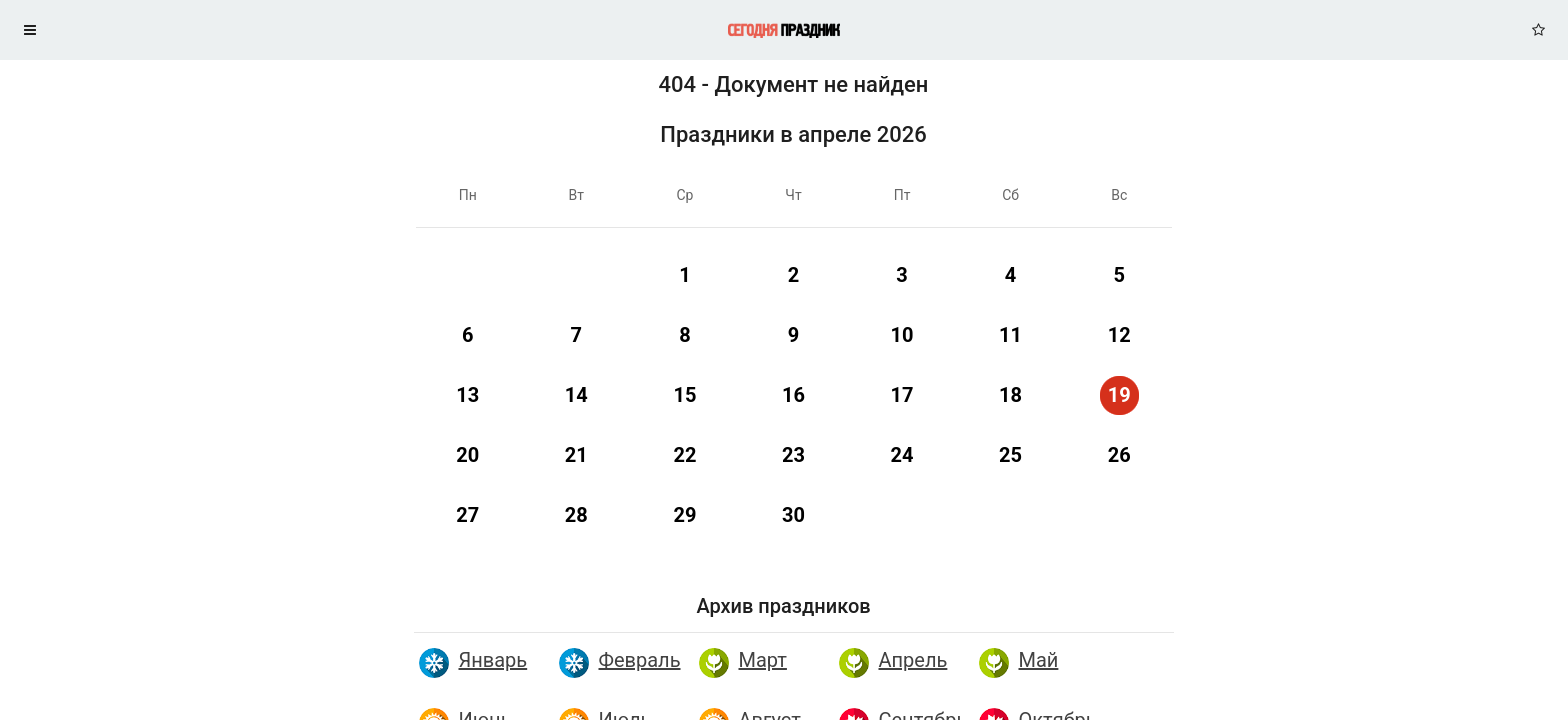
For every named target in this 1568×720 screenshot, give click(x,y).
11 (1010, 335)
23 (793, 455)
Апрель (913, 660)
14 (576, 395)
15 (684, 395)
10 (902, 335)
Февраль (640, 660)
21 (576, 455)
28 (576, 515)
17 (902, 395)
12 (1119, 335)
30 (793, 515)
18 (1010, 395)
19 (1119, 395)
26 (1119, 455)
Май (1039, 660)
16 (793, 395)
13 (467, 395)
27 (467, 515)
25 (1010, 455)
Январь (493, 660)
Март (763, 660)
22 (684, 455)
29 (684, 515)
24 (902, 455)
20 (467, 455)
